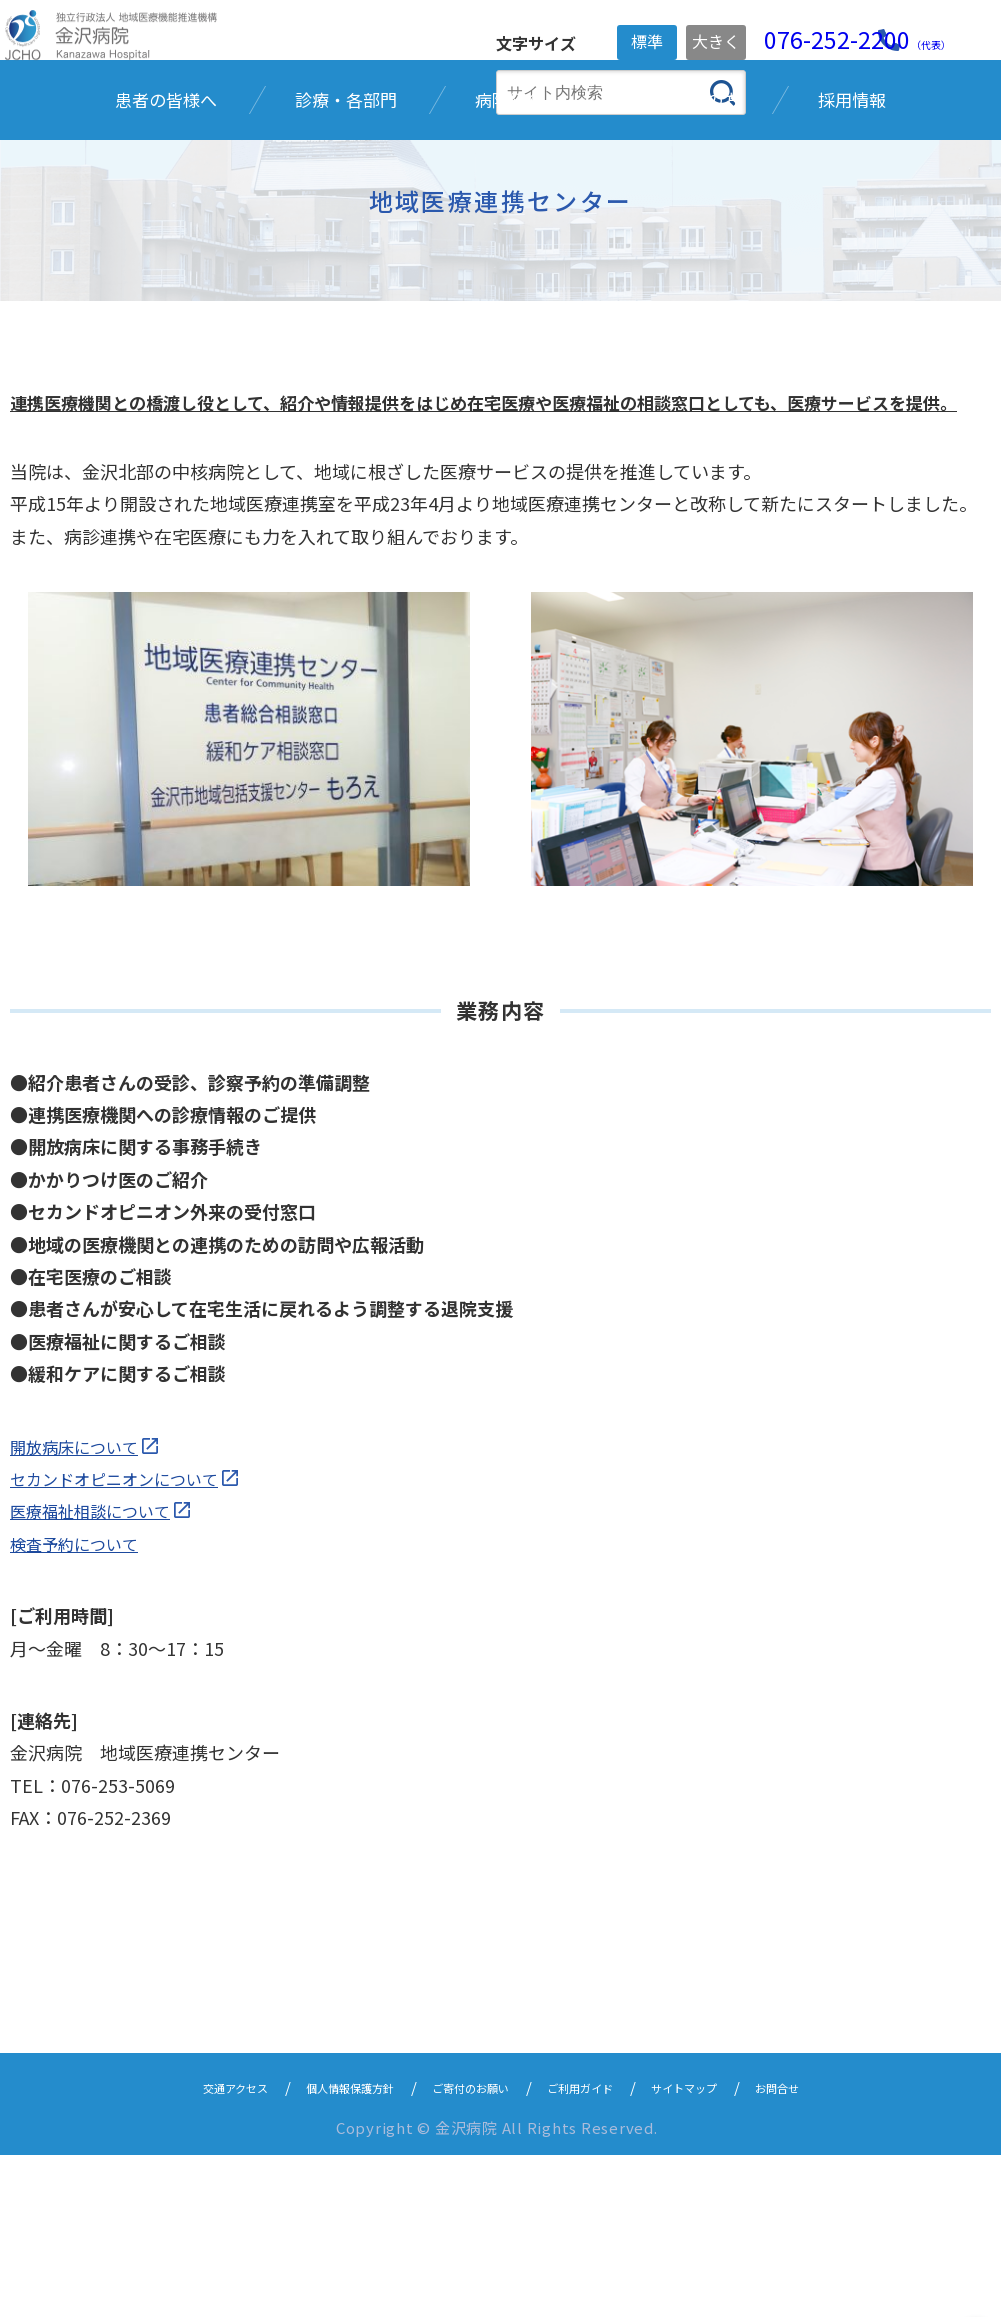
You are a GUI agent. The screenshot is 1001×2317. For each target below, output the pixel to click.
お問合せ (843, 2248)
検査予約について (81, 1705)
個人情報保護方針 (316, 2248)
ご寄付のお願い (466, 2248)
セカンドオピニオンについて (126, 1640)
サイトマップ (730, 2248)
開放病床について (81, 1607)
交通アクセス (173, 2248)
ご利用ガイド (602, 2248)
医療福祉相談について (99, 1672)
